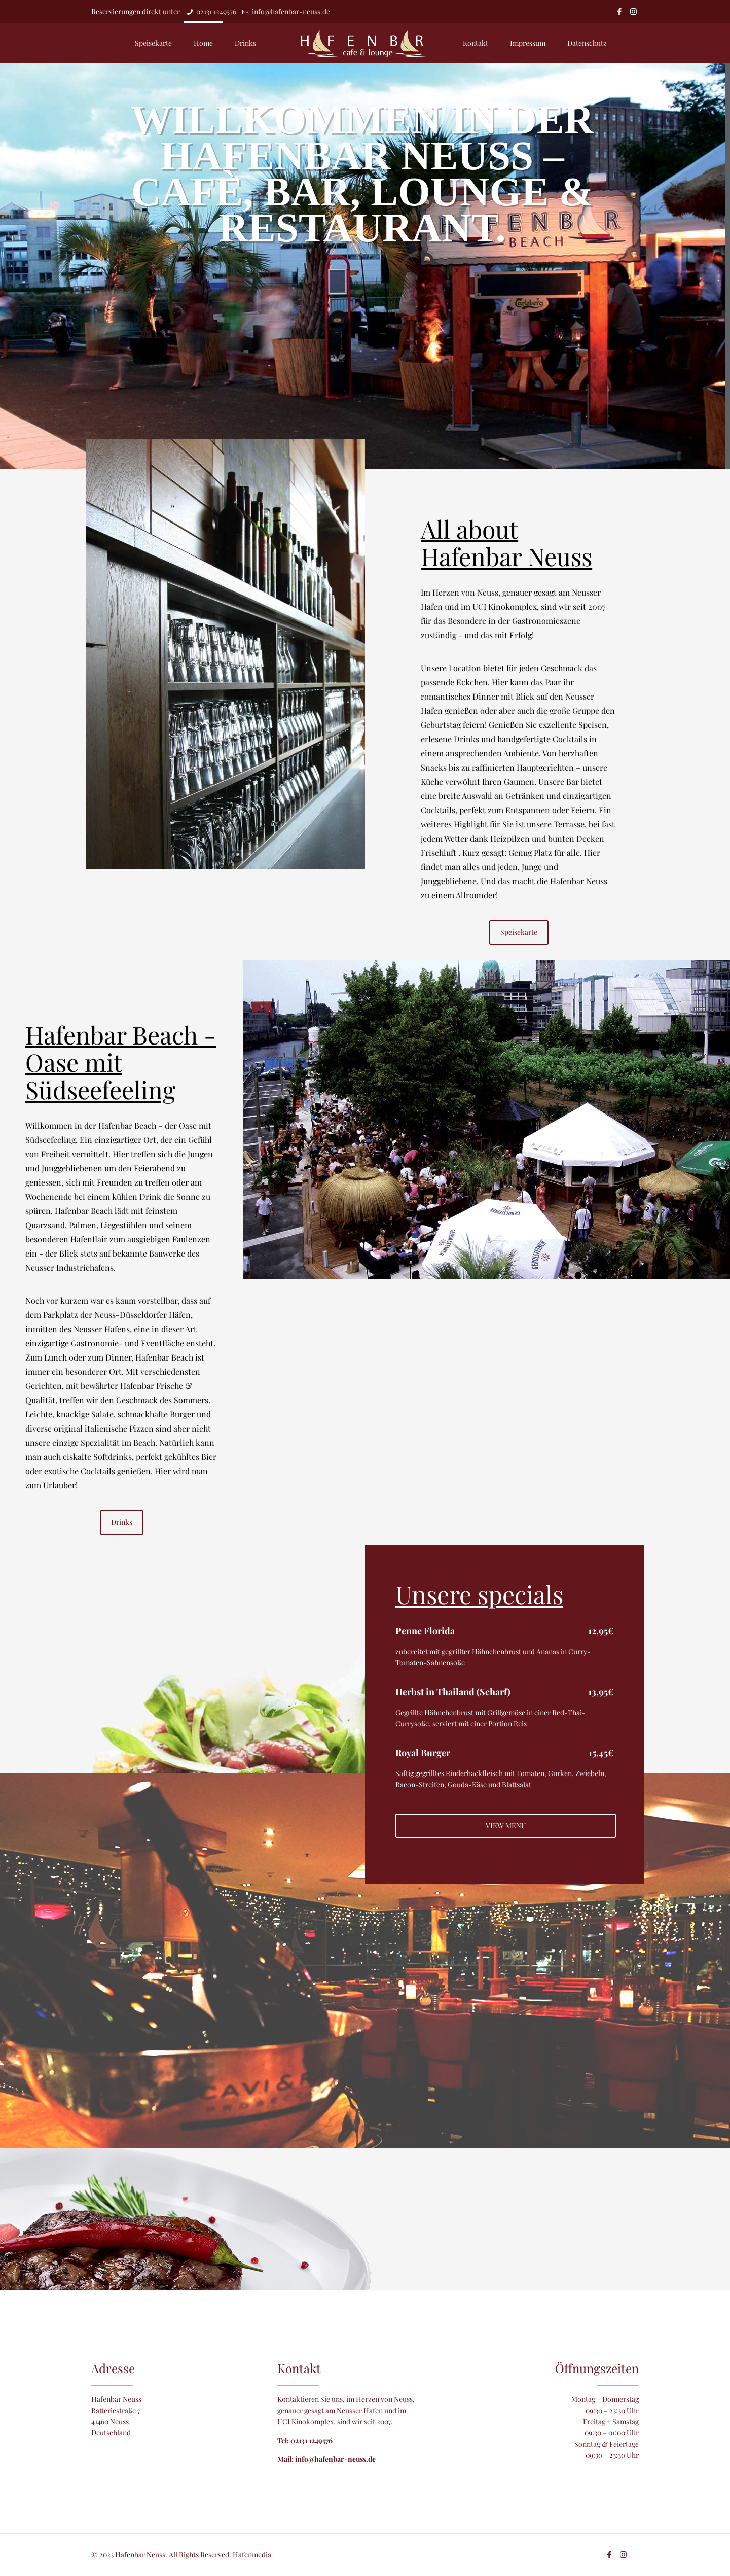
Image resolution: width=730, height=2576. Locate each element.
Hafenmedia (252, 2554)
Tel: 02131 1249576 (305, 2440)
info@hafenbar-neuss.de (291, 11)
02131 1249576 (216, 11)
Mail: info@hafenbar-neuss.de (326, 2459)
